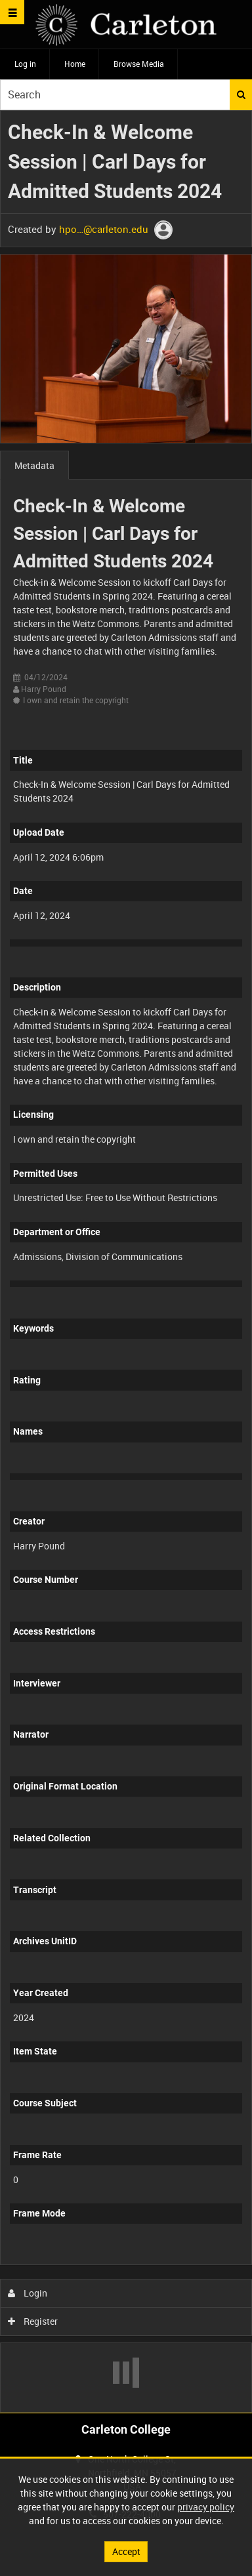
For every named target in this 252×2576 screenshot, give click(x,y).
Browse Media (139, 63)
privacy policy (205, 2507)
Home (74, 63)
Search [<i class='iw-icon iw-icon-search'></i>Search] (241, 94)
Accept (126, 2551)
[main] (126, 1261)
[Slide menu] (12, 12)
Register (33, 2321)
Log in (25, 63)
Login (28, 2293)
